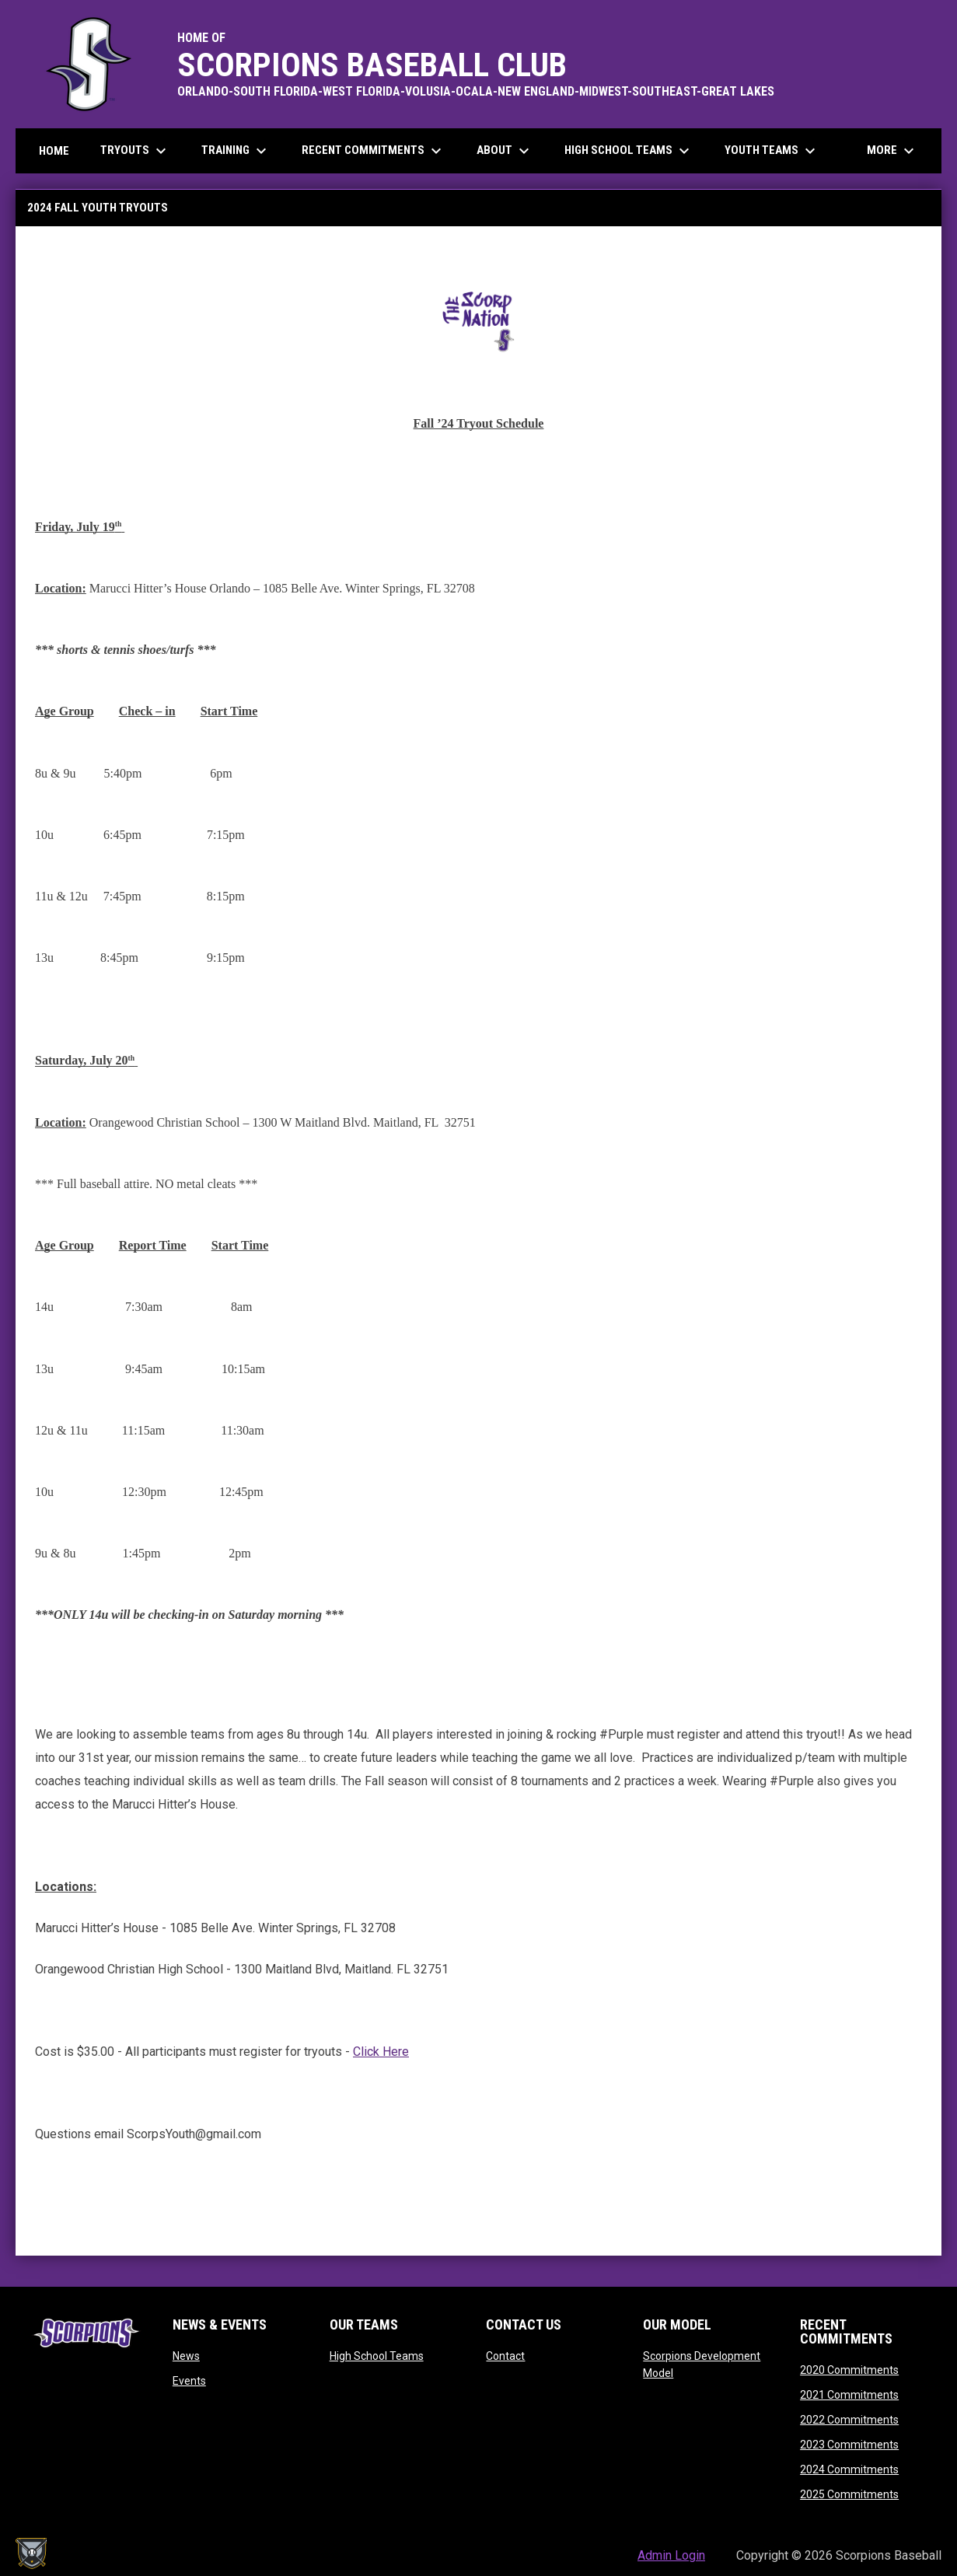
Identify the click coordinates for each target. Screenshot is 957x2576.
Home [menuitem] (54, 151)
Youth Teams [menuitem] (772, 151)
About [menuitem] (505, 151)
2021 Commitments (849, 2395)
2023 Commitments (849, 2444)
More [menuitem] (892, 151)
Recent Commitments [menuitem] (373, 151)
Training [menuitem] (236, 151)
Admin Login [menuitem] (671, 2555)
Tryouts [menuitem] (135, 151)
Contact (505, 2356)
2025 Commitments (849, 2494)
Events (189, 2381)
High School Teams (377, 2356)
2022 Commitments (849, 2419)
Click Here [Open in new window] (381, 2051)
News (186, 2356)
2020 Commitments (849, 2370)
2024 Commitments (849, 2469)
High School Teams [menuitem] (628, 151)
